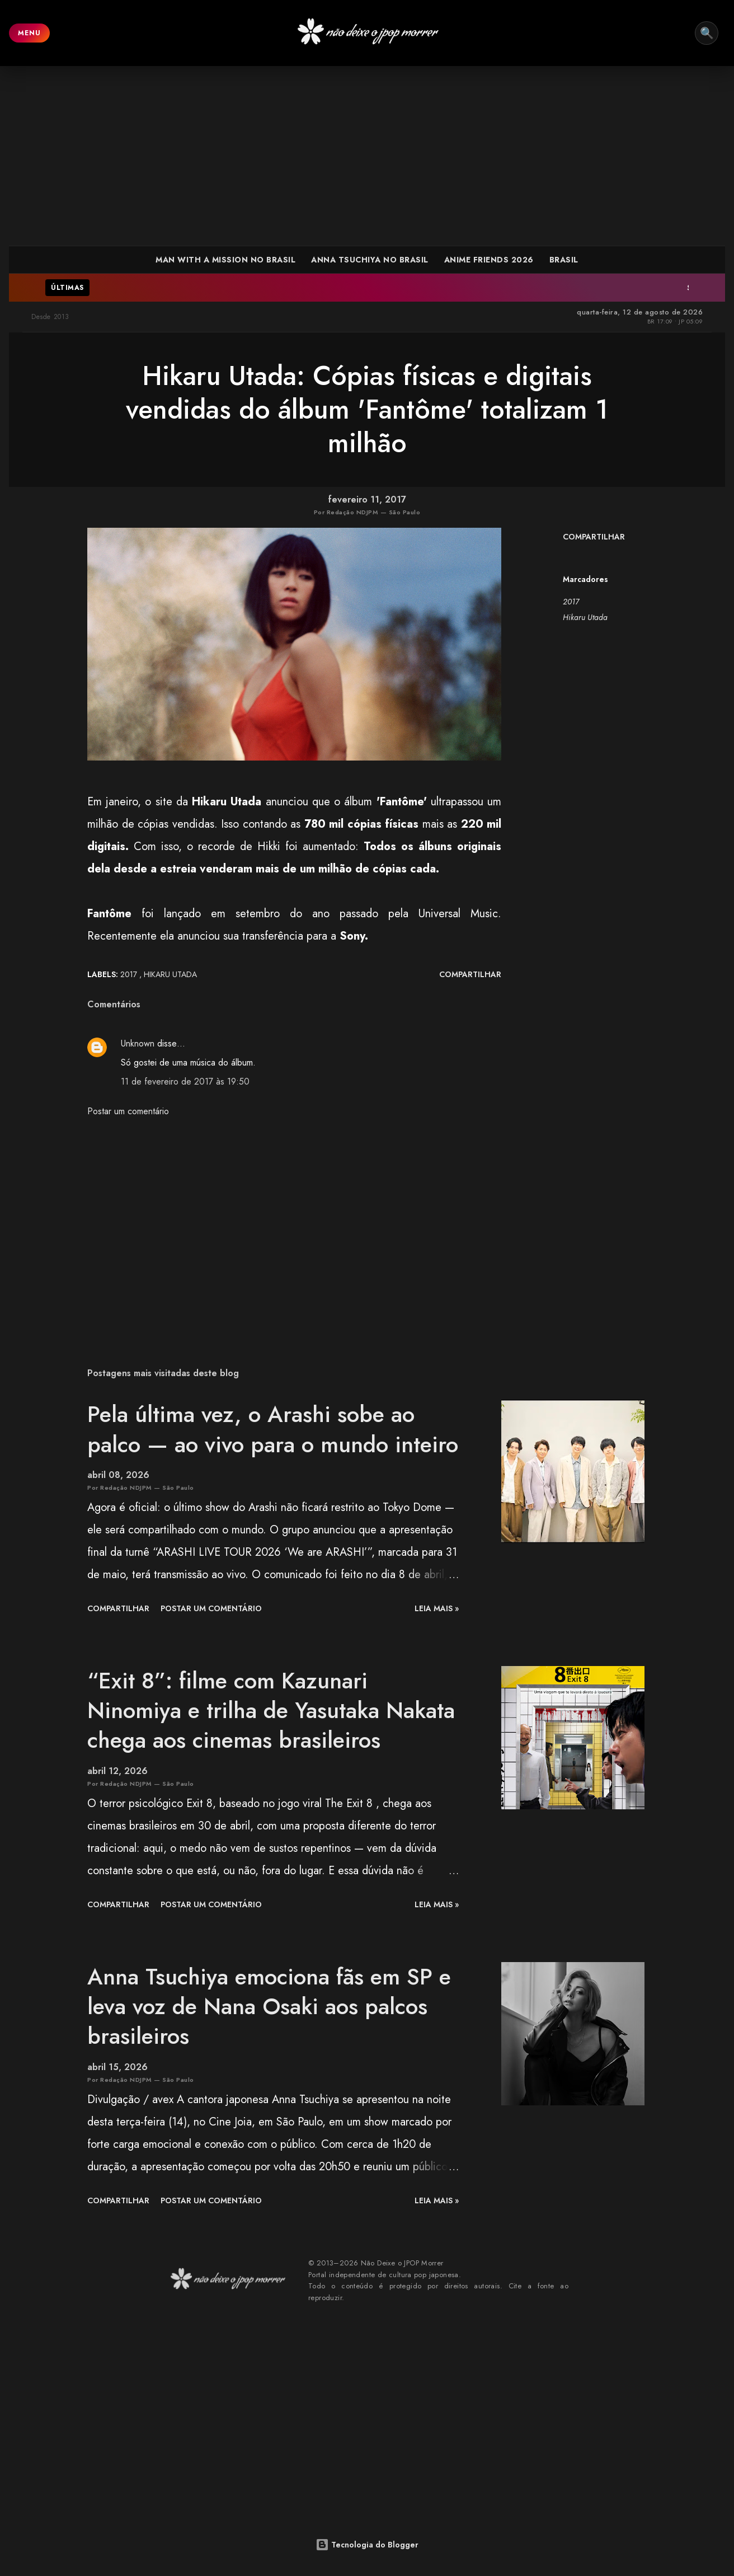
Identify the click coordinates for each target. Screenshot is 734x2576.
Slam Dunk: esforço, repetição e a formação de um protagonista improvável (512, 287)
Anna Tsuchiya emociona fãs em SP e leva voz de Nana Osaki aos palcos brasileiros (269, 2006)
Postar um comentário (128, 1111)
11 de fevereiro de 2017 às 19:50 (185, 1081)
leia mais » (437, 1608)
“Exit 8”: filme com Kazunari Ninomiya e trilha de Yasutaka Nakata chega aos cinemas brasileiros (271, 1710)
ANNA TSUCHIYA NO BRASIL (370, 259)
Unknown (137, 1043)
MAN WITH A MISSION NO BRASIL (225, 259)
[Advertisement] (367, 156)
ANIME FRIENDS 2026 (489, 259)
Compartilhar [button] (594, 536)
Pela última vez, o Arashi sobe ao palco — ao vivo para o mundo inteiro (272, 1429)
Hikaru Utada (585, 617)
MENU (29, 33)
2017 (571, 601)
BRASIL (563, 259)
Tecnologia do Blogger (367, 2544)
